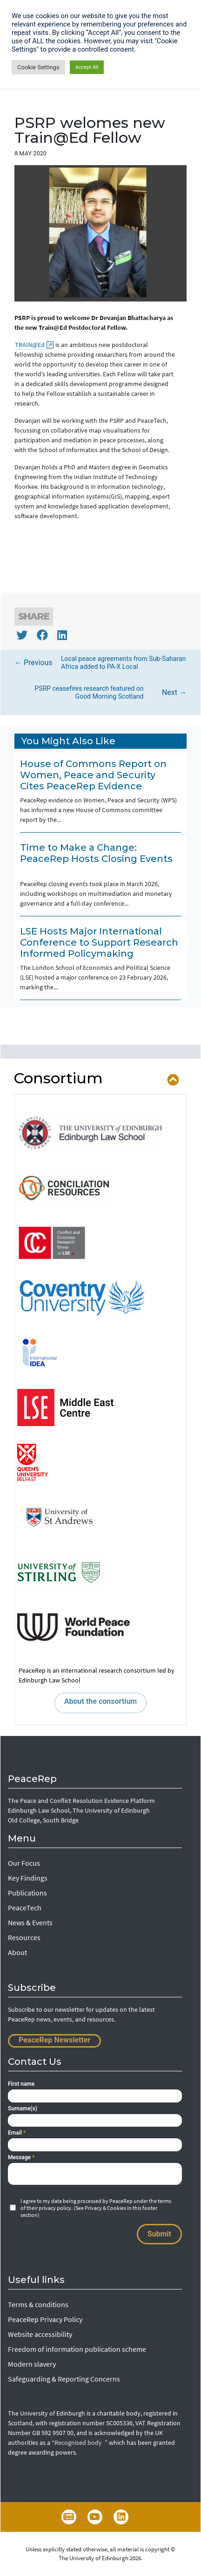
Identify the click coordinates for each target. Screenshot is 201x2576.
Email (17, 2132)
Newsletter (68, 2516)
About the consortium (100, 1701)
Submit (159, 2233)
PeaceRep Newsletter (54, 2039)
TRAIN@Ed (33, 344)
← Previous (100, 662)
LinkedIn (121, 2516)
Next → (102, 692)
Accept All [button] (87, 67)
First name (21, 2084)
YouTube (94, 2516)
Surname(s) (22, 2108)
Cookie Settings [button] (38, 67)
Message (21, 2157)
